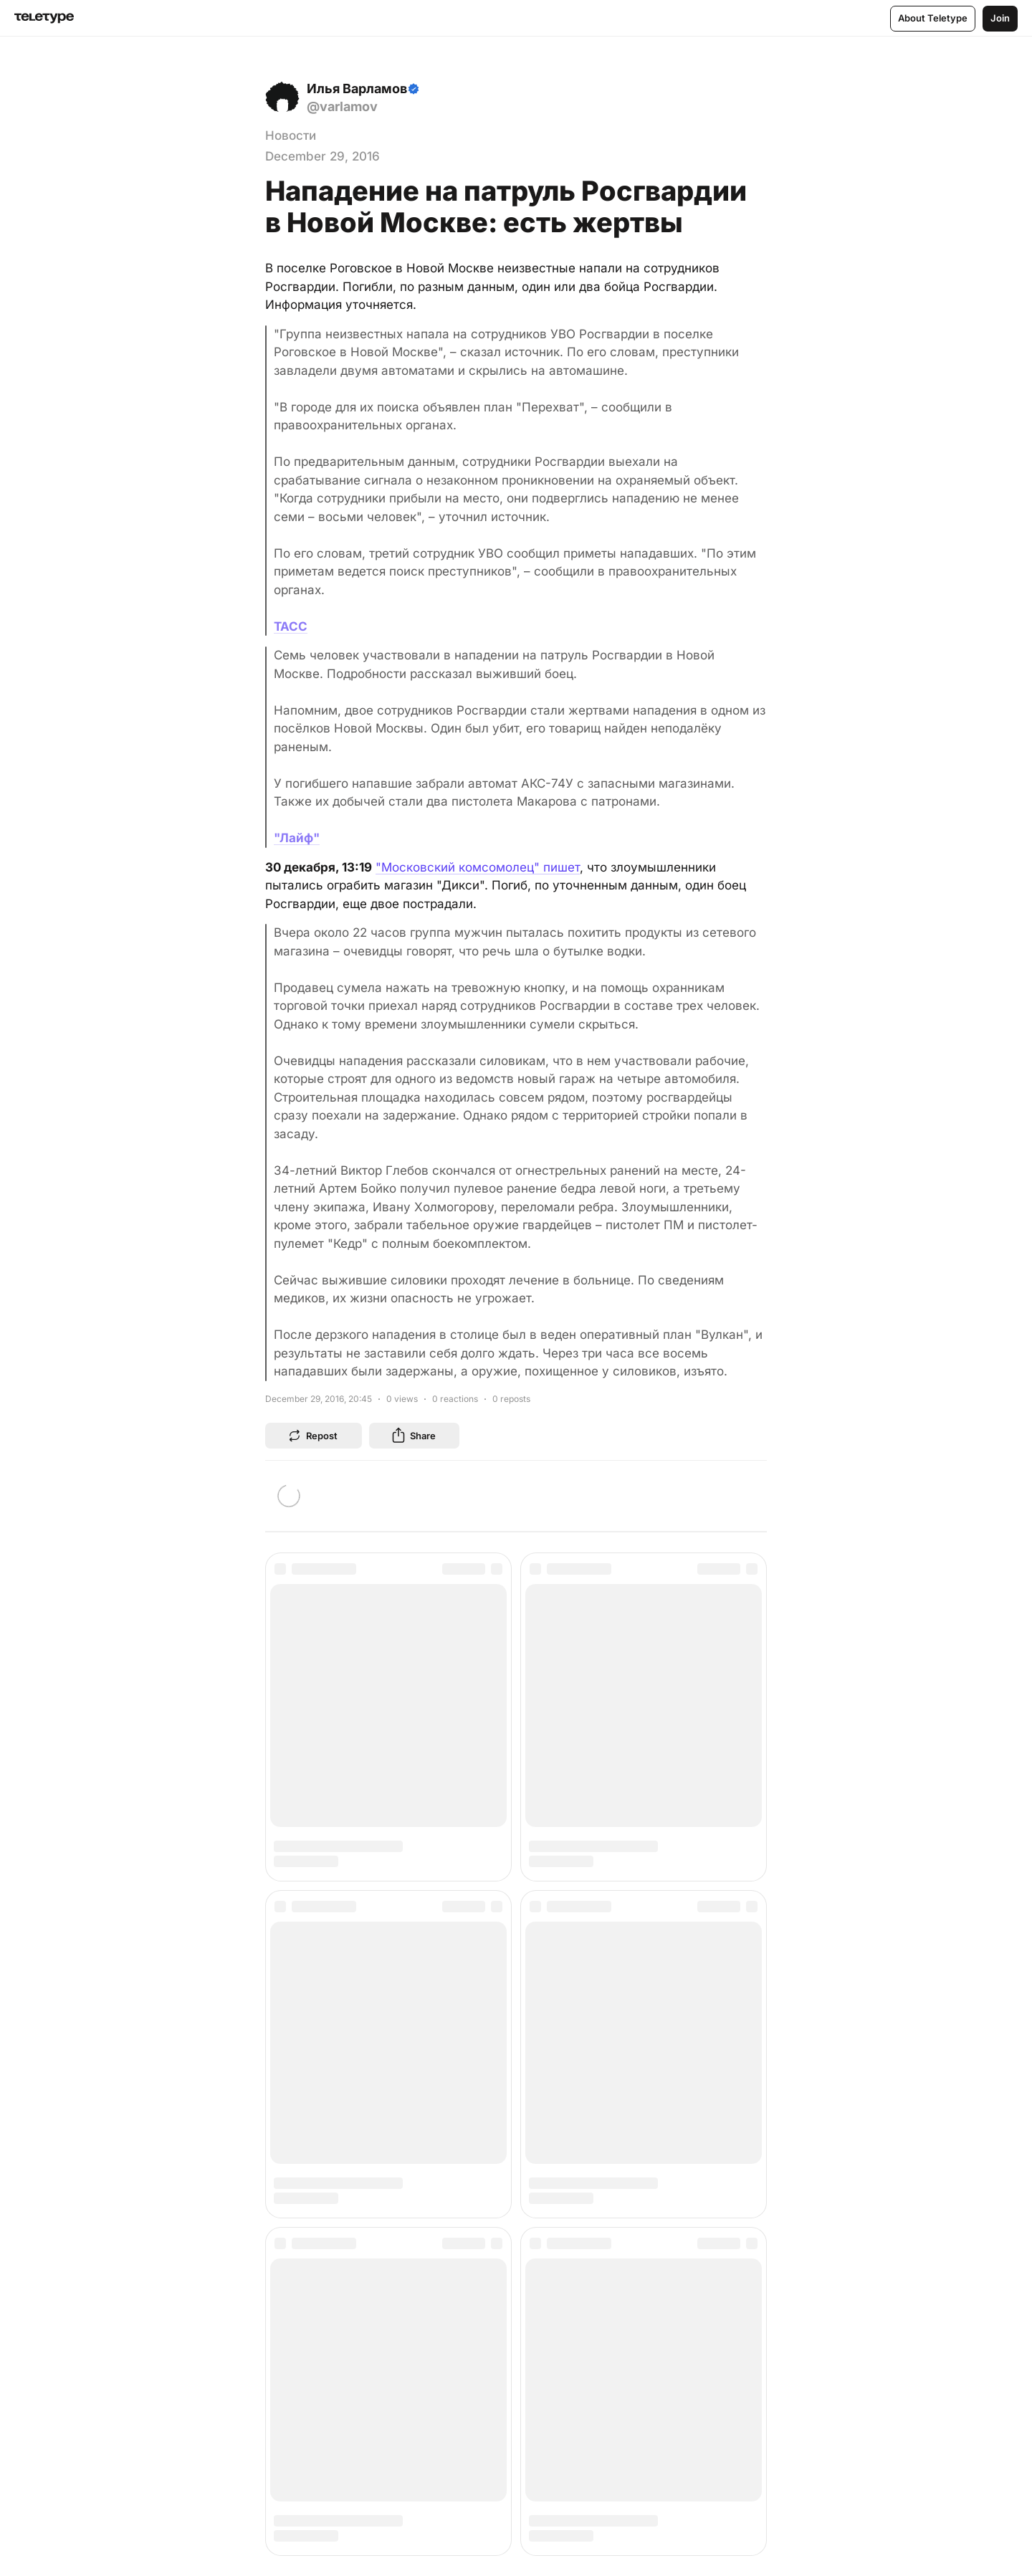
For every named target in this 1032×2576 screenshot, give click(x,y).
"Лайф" (297, 838)
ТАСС (290, 626)
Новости (290, 135)
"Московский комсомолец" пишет (478, 867)
